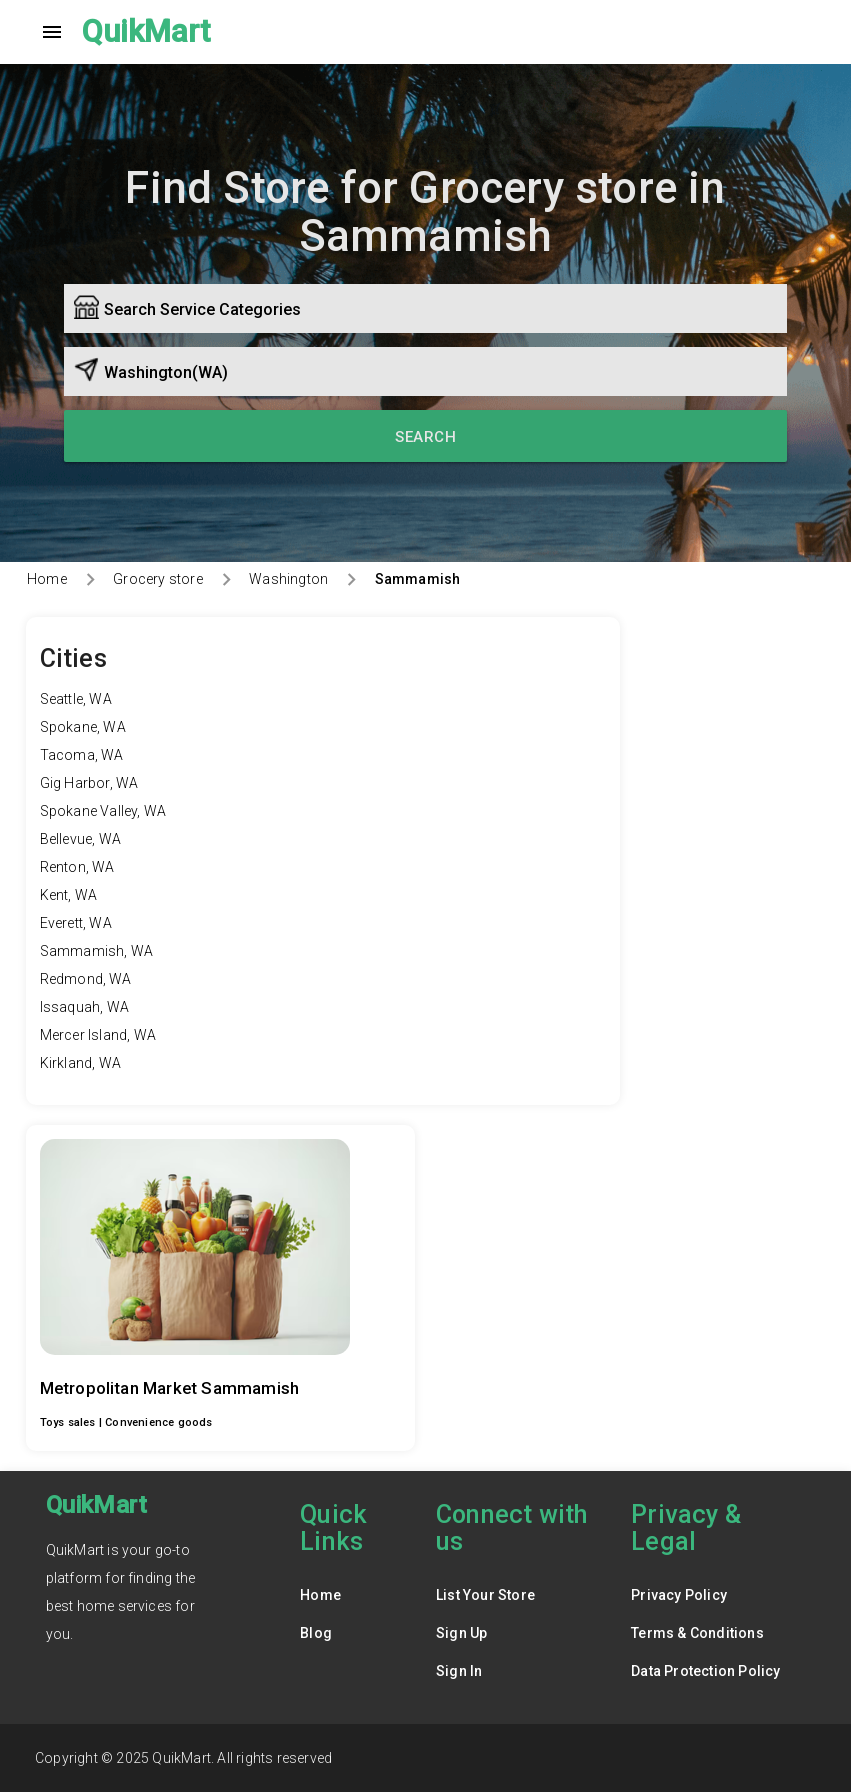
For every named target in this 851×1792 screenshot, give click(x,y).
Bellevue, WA (80, 839)
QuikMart (146, 31)
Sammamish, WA (97, 951)
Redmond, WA (86, 979)
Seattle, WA (76, 699)
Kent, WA (69, 895)
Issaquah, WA (84, 1007)
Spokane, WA (83, 727)
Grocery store (158, 579)
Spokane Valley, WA (103, 811)
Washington (288, 579)
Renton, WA (77, 867)
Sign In (459, 1671)
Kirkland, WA (80, 1063)
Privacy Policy (679, 1595)
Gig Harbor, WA (89, 783)
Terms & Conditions (697, 1633)
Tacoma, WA (82, 755)
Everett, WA (76, 923)
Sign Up (461, 1633)
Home (47, 579)
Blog (316, 1633)
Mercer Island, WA (98, 1035)
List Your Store (485, 1595)
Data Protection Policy (705, 1671)
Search (425, 437)
